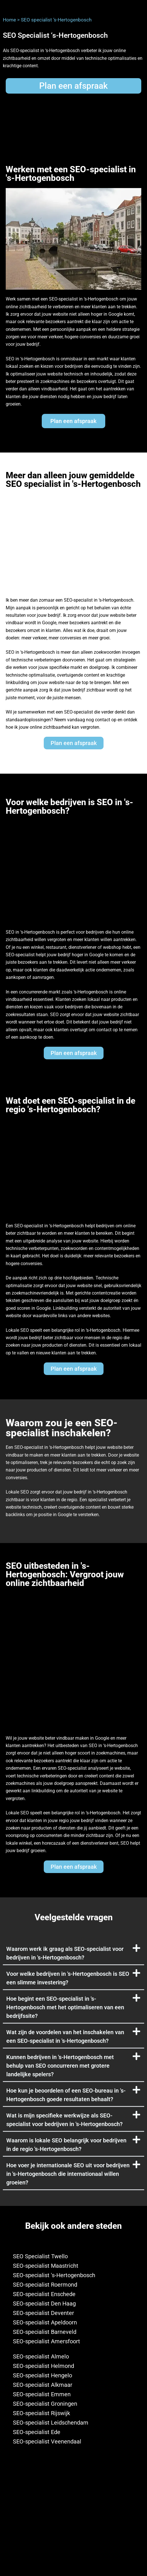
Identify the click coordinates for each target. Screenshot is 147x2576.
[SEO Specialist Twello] (73, 2256)
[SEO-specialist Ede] (73, 2432)
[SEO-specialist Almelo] (73, 2356)
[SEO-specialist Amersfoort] (73, 2341)
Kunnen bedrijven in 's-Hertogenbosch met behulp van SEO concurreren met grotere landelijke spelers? (60, 2066)
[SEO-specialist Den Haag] (73, 2303)
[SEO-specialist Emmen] (73, 2394)
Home (9, 20)
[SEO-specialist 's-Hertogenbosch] (73, 2275)
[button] (73, 1952)
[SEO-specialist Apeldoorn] (73, 2322)
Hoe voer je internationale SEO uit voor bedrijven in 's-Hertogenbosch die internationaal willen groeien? (68, 2174)
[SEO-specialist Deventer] (73, 2313)
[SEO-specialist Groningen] (73, 2404)
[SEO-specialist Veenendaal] (73, 2441)
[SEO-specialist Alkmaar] (73, 2385)
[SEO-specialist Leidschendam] (73, 2422)
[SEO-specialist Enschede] (73, 2294)
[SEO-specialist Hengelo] (73, 2375)
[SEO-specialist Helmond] (73, 2366)
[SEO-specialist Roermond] (73, 2284)
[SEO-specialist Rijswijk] (73, 2413)
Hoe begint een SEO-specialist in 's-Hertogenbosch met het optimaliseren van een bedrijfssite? (65, 2007)
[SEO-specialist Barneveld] (73, 2332)
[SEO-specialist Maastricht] (73, 2266)
